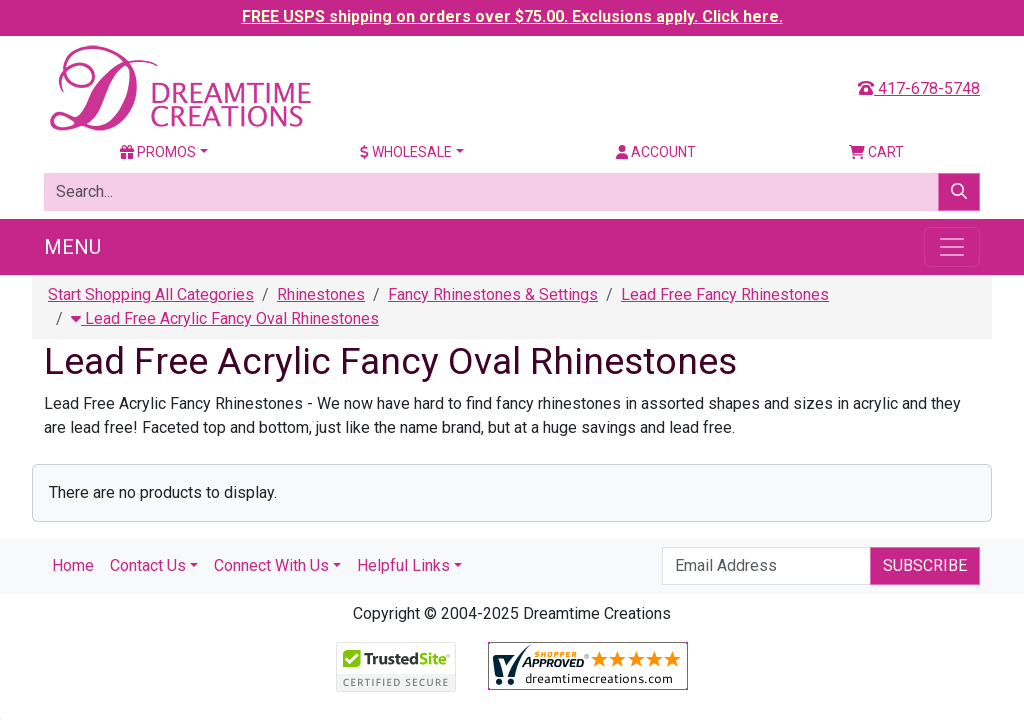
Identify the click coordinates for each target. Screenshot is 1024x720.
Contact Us (148, 565)
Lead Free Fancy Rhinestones (725, 294)
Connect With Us (271, 565)
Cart (876, 152)
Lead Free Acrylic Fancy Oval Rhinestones (225, 318)
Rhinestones (321, 294)
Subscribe (925, 565)
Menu (72, 247)
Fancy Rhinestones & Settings (493, 294)
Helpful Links (403, 565)
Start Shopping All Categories (151, 294)
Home (73, 565)
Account (656, 152)
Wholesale (406, 152)
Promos (158, 152)
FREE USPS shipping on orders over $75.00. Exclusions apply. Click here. (512, 16)
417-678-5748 (919, 88)
